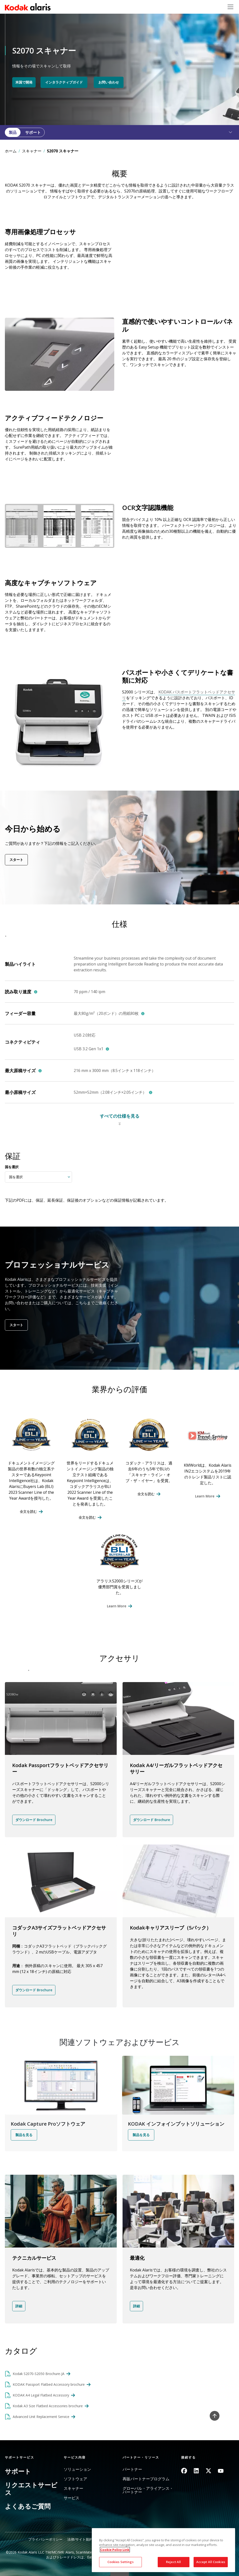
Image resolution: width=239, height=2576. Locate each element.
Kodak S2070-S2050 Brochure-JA (38, 2373)
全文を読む (28, 1511)
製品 (13, 132)
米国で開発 (23, 82)
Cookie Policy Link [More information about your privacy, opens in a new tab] (114, 2549)
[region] (163, 2550)
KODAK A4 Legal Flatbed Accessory (41, 2395)
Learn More (204, 1496)
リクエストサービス (31, 2489)
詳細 (18, 2306)
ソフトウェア (75, 2479)
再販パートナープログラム (146, 2479)
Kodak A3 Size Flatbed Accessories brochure (48, 2406)
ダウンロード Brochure (33, 1819)
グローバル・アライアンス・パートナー (148, 2490)
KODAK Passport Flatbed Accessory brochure (49, 2384)
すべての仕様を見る (119, 1116)
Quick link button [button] (120, 2573)
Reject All (173, 2562)
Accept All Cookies (210, 2562)
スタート (16, 859)
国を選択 (12, 1167)
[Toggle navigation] (230, 7)
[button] (227, 132)
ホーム (11, 151)
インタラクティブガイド (64, 82)
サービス (71, 2498)
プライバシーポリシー (45, 2539)
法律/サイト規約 (80, 2539)
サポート (33, 132)
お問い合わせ (108, 82)
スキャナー (32, 151)
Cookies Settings (120, 2562)
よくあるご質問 (28, 2506)
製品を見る (23, 2134)
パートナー (132, 2469)
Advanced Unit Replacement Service (41, 2416)
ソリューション (77, 2469)
